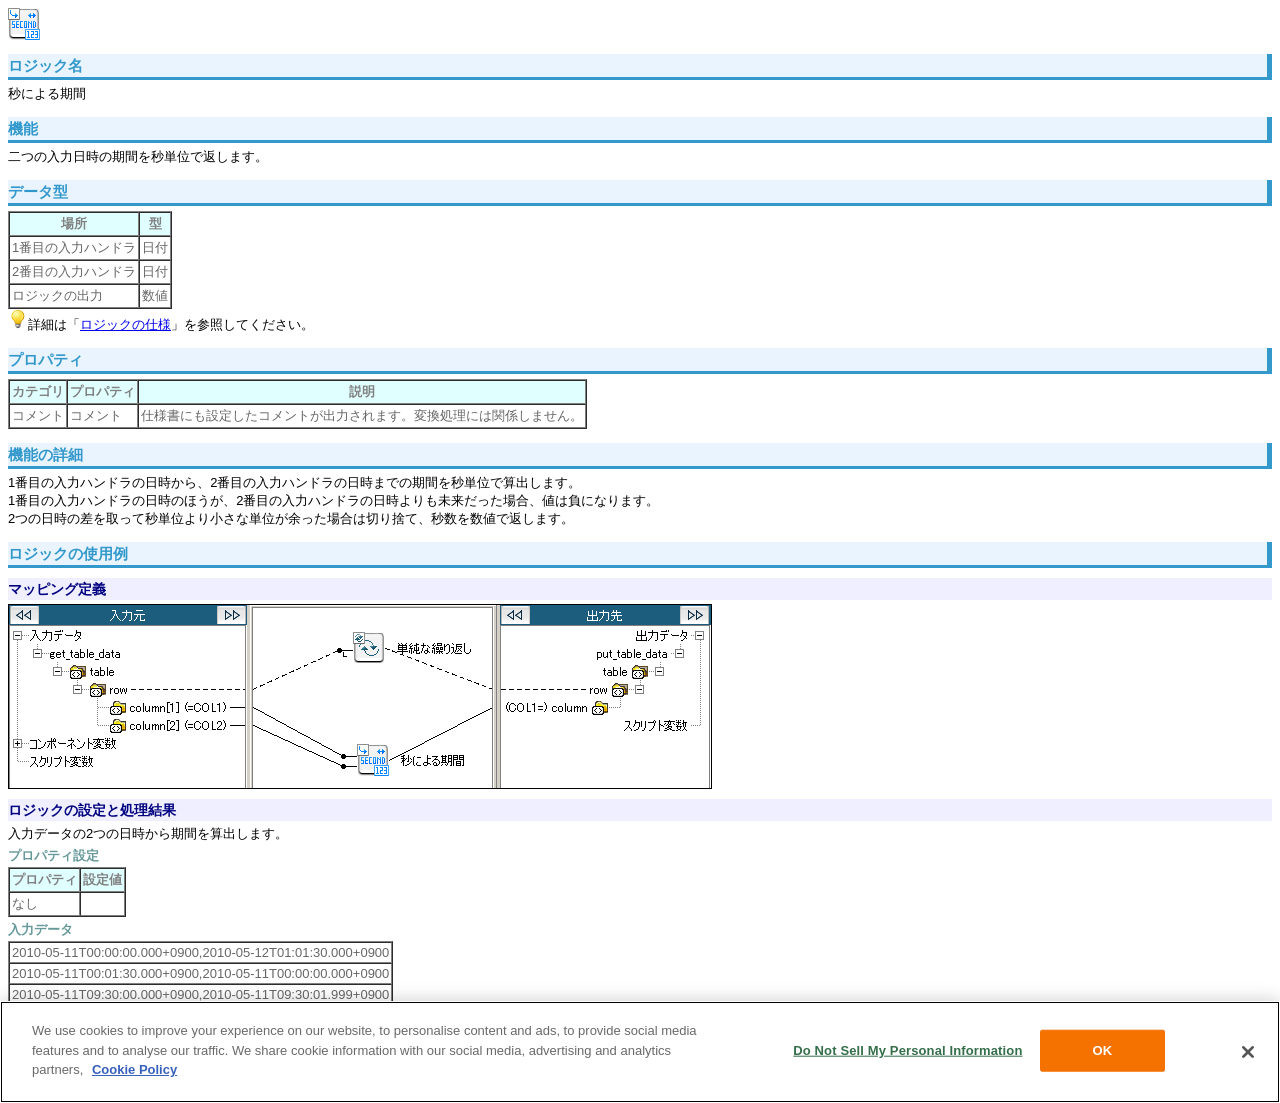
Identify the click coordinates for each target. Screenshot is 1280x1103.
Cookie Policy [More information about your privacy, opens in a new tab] (134, 1069)
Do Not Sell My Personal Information (907, 1050)
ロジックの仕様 (125, 324)
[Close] (1248, 1052)
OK (1103, 1050)
